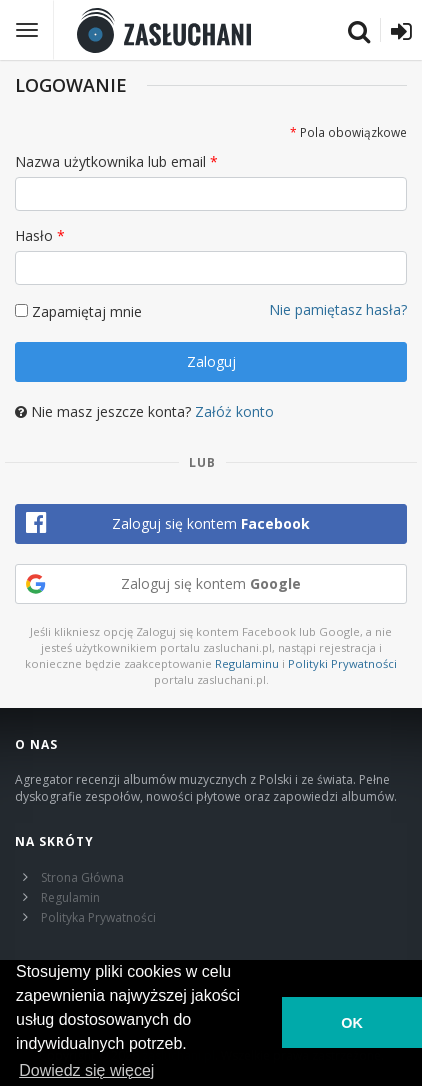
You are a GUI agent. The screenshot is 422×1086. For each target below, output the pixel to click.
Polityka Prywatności (98, 917)
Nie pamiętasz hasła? (338, 309)
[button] (211, 524)
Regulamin (70, 897)
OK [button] (352, 1023)
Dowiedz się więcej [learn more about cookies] (86, 1070)
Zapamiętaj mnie (87, 311)
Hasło (34, 235)
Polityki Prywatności (342, 663)
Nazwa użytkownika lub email (110, 161)
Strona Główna (82, 877)
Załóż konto (234, 411)
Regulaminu (247, 663)
